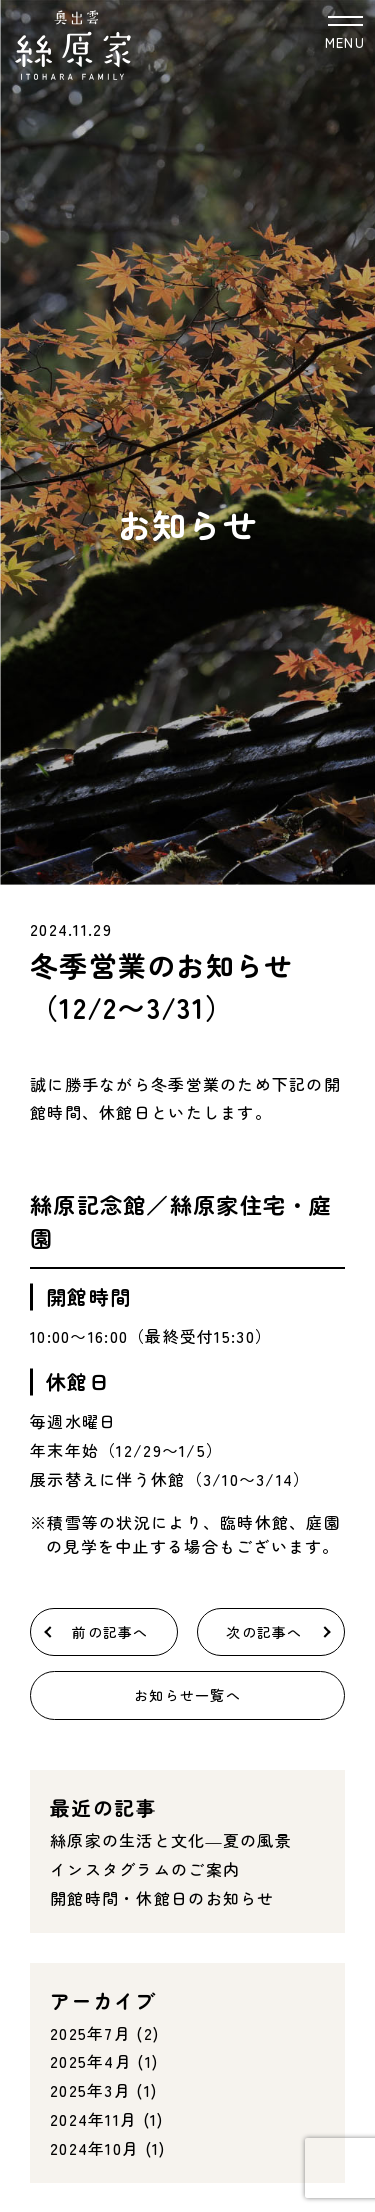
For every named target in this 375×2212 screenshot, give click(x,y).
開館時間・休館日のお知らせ (162, 1898)
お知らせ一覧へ (187, 1695)
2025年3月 (90, 2090)
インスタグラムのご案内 (145, 1869)
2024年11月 (93, 2119)
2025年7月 (90, 2033)
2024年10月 (94, 2148)
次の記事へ (264, 1632)
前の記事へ (110, 1632)
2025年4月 (91, 2061)
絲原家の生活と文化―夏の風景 (171, 1840)
